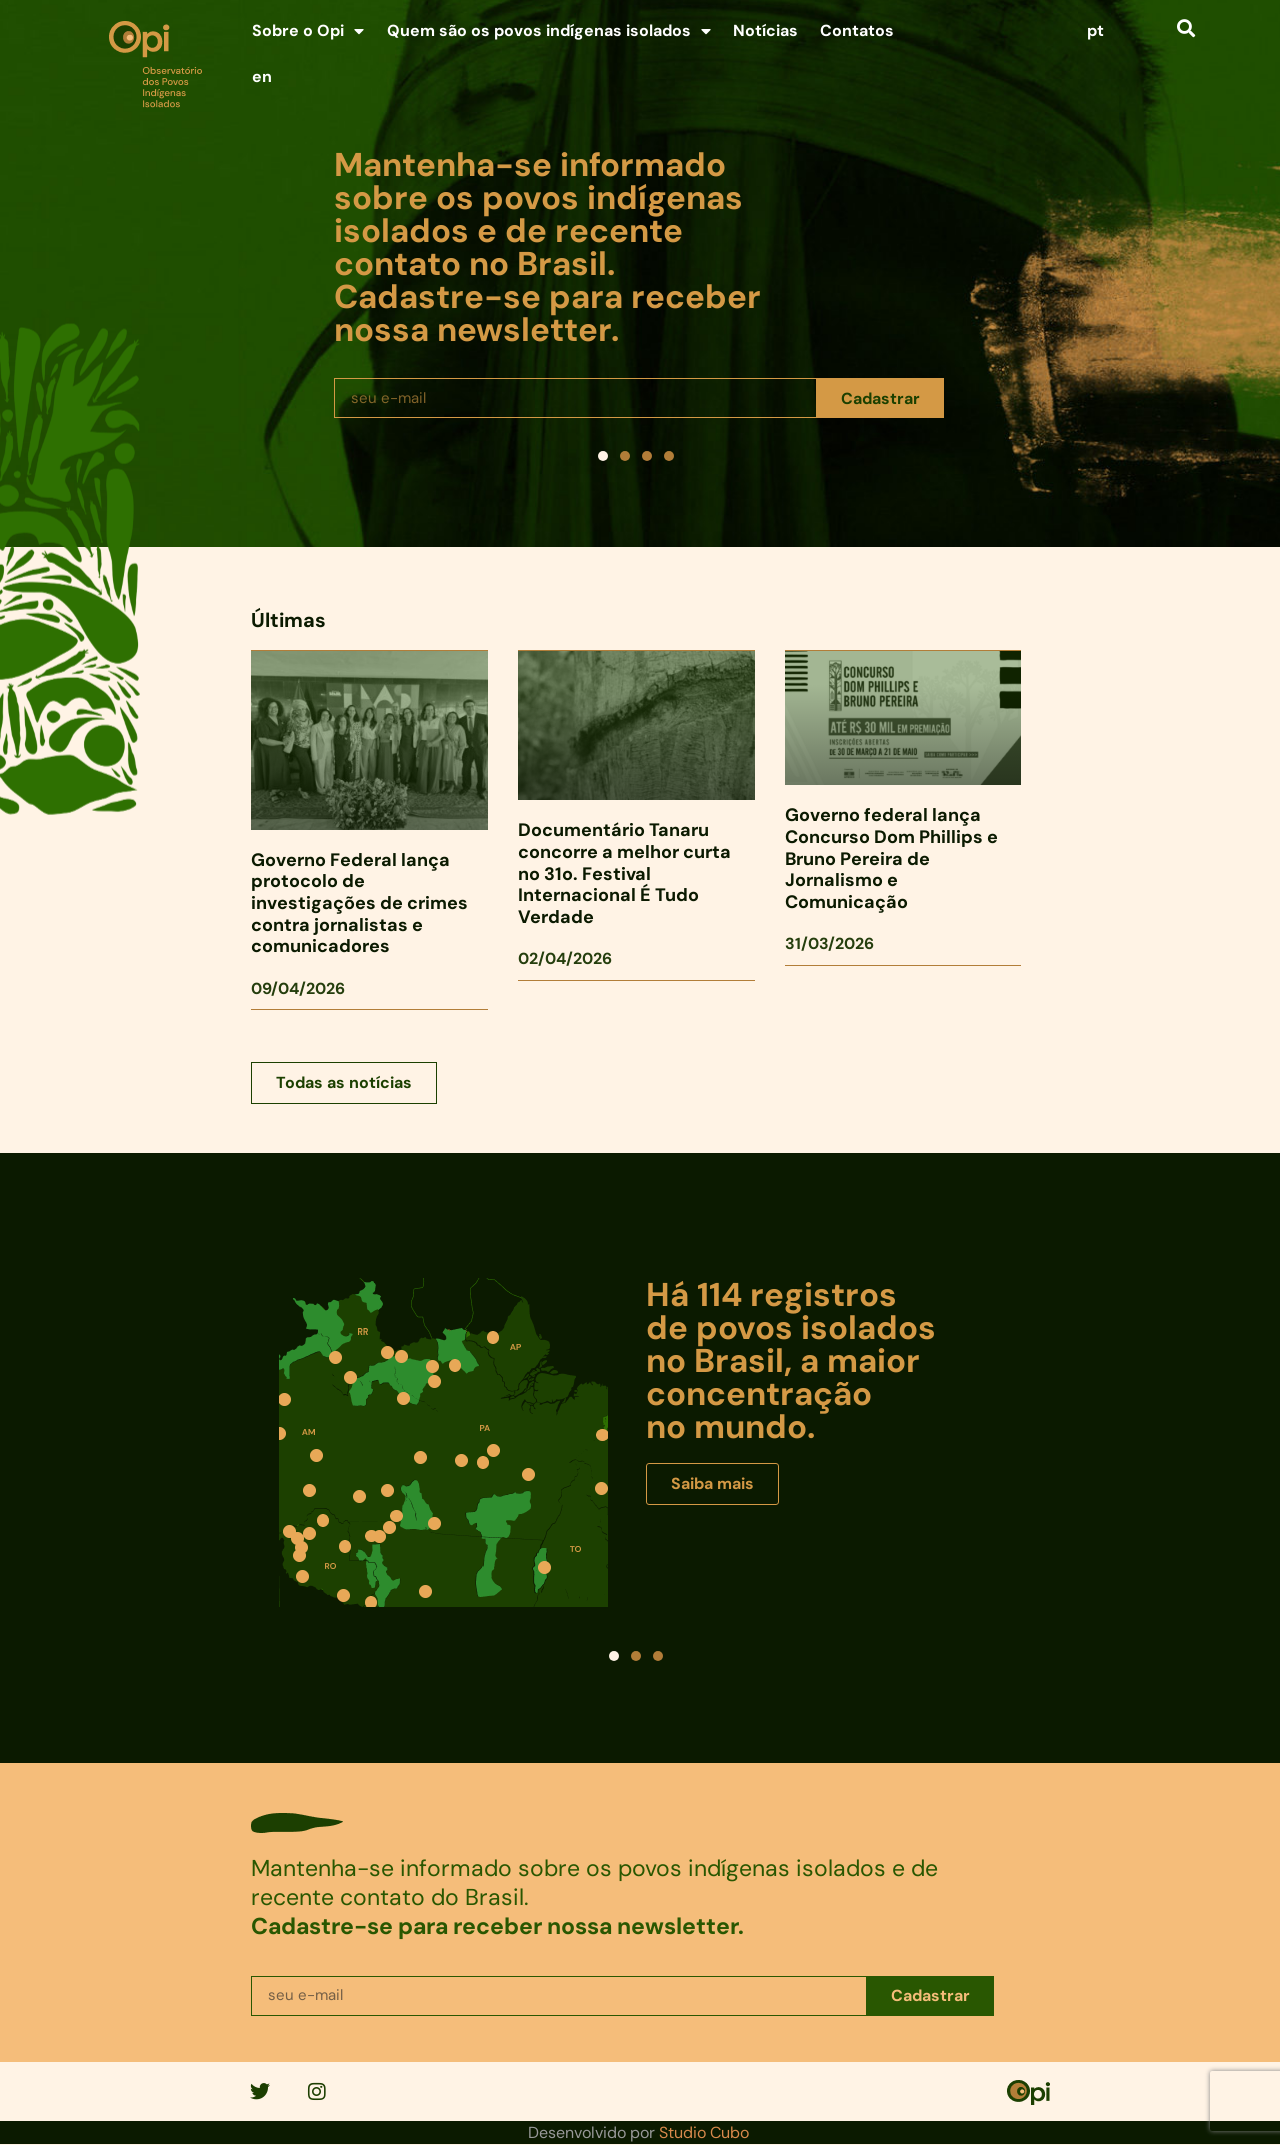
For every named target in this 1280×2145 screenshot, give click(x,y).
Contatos (857, 30)
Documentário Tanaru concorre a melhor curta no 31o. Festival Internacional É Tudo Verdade (624, 873)
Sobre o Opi (308, 31)
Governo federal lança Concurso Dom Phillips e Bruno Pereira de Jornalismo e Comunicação (891, 858)
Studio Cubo (704, 2132)
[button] (1185, 27)
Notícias (765, 30)
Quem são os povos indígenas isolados (549, 31)
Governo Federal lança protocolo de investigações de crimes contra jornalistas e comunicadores (359, 903)
